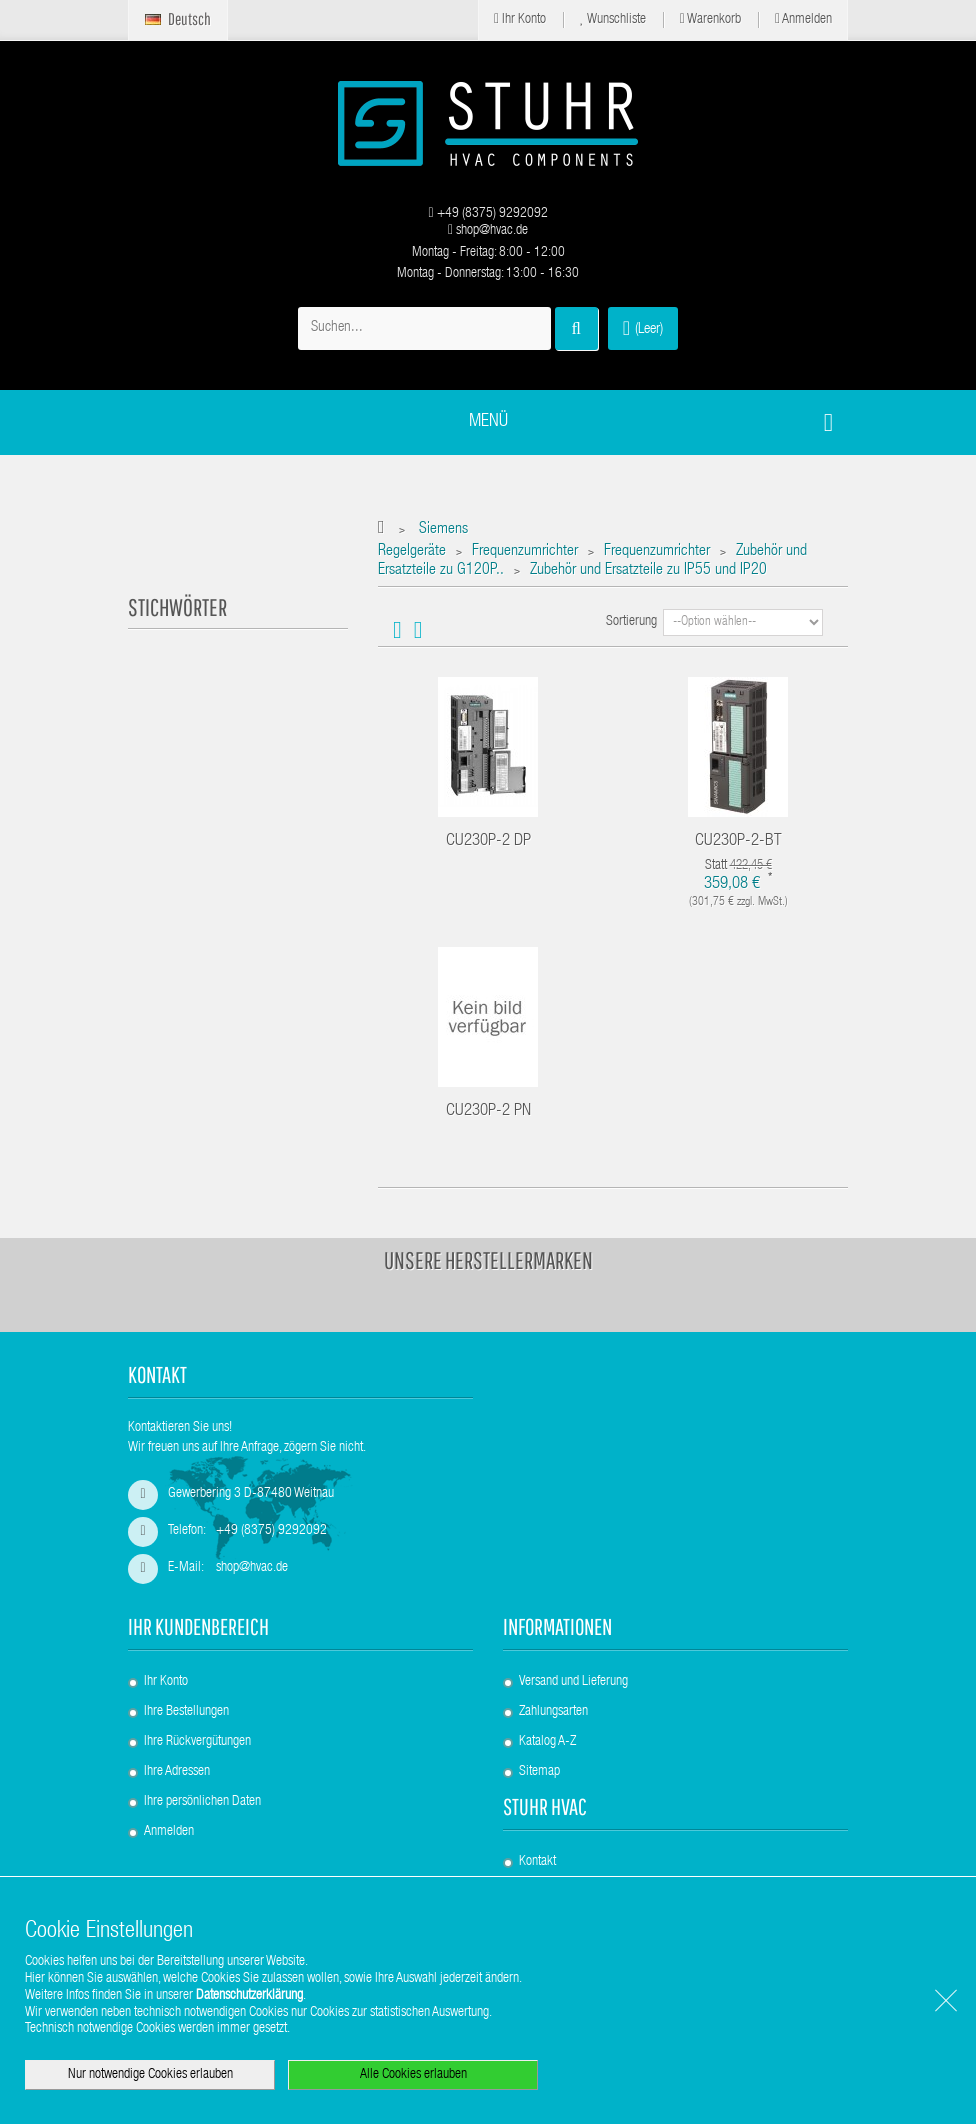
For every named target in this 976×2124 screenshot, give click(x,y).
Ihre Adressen (177, 1772)
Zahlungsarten (553, 1712)
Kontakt (537, 1862)
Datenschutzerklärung (249, 1996)
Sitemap (539, 1772)
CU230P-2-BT (738, 841)
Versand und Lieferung (573, 1682)
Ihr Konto (520, 19)
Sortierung (631, 622)
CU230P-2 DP (488, 841)
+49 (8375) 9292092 (487, 214)
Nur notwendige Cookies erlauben (150, 2075)
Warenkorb (710, 19)
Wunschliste (613, 19)
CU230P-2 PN (488, 1111)
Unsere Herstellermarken (488, 1260)
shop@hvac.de (488, 231)
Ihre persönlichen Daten (202, 1802)
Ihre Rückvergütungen (197, 1742)
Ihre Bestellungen (186, 1712)
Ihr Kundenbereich (198, 1626)
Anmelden (803, 19)
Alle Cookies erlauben (413, 2075)
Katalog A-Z (547, 1742)
